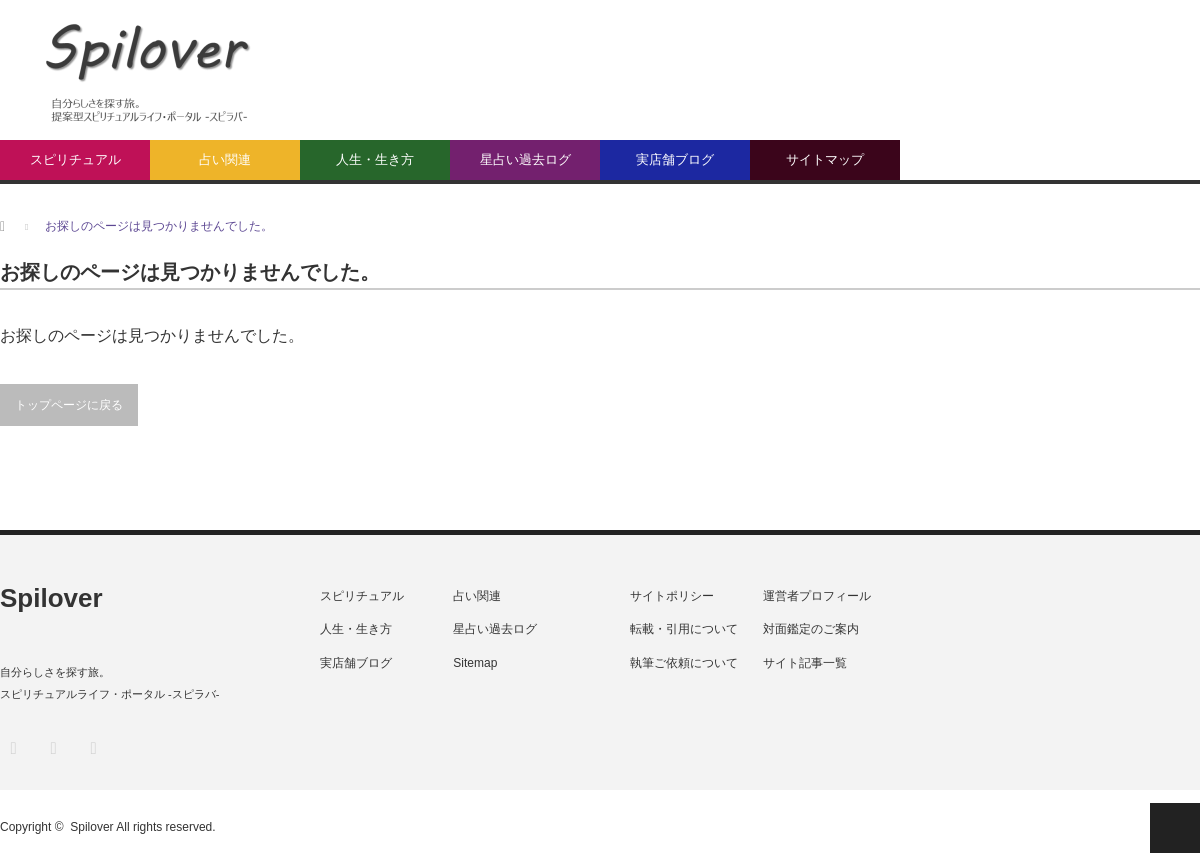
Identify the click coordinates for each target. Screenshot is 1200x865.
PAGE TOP (1175, 828)
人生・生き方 (375, 159)
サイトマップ (825, 159)
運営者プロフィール (817, 596)
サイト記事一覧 (805, 663)
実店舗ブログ (675, 159)
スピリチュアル (75, 159)
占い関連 (225, 159)
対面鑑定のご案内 (811, 629)
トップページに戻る (69, 405)
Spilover (51, 598)
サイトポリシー (672, 596)
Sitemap (475, 663)
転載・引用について (684, 629)
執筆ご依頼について (684, 663)
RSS (92, 747)
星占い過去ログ (525, 159)
